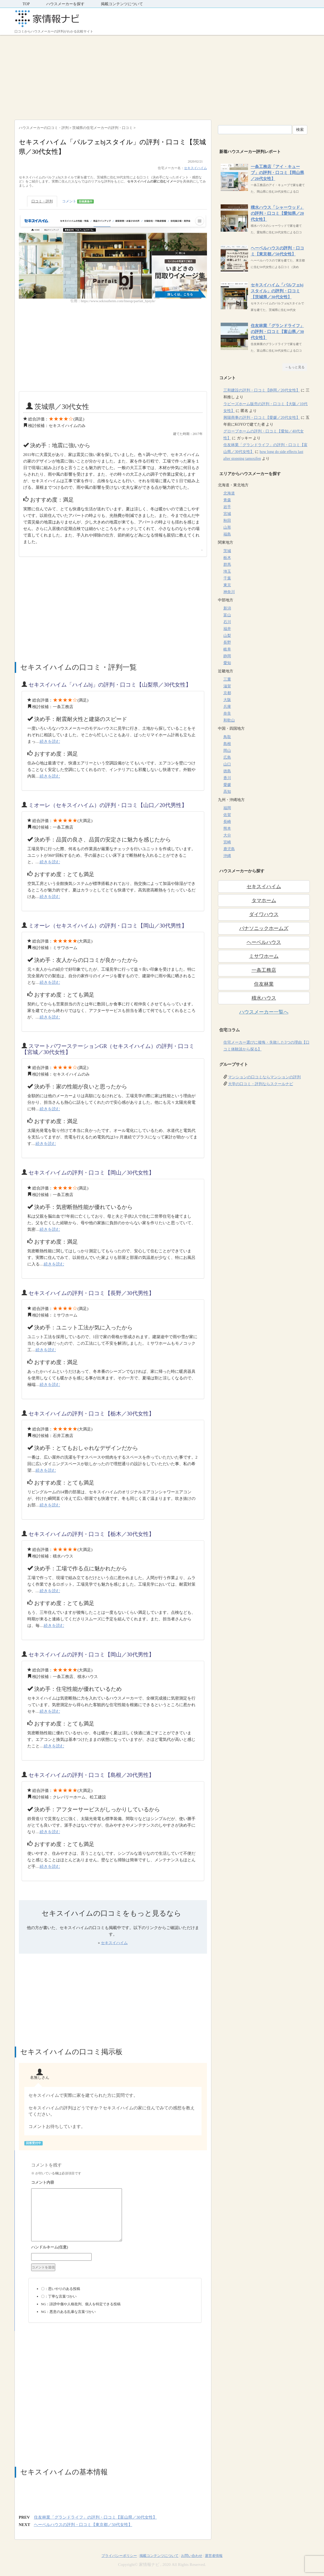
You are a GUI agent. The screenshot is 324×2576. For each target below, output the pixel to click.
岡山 (227, 751)
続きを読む (50, 741)
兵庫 (227, 707)
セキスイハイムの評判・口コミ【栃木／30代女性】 (91, 1414)
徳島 (227, 771)
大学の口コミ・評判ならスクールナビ (260, 1084)
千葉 (227, 578)
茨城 (227, 551)
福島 (227, 534)
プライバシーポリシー (119, 2556)
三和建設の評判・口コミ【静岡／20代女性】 (261, 390)
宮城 (227, 514)
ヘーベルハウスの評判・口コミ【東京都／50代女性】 (83, 2524)
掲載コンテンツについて (122, 4)
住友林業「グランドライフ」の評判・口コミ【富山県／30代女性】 (95, 2517)
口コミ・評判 (42, 201)
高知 (227, 792)
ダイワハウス (264, 914)
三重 (227, 679)
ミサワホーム (264, 956)
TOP (26, 4)
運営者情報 (214, 2556)
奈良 (227, 713)
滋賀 (227, 686)
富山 (227, 615)
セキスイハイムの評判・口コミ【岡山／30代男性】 (91, 1654)
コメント (78, 201)
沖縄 (227, 856)
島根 (227, 744)
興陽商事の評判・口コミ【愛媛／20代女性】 (261, 418)
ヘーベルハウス (264, 942)
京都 (227, 693)
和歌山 (229, 720)
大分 (227, 835)
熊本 (227, 828)
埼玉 (227, 571)
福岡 (227, 808)
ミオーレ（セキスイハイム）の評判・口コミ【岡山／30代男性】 (107, 926)
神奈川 (229, 592)
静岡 (227, 656)
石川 (227, 622)
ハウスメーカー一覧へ (263, 1012)
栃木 (227, 558)
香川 (227, 778)
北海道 (229, 493)
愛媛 (227, 785)
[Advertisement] (162, 76)
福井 (227, 629)
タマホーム (264, 900)
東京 (227, 585)
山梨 (227, 636)
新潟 (227, 608)
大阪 (227, 700)
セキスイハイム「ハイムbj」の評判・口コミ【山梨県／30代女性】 (109, 685)
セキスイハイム (195, 168)
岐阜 (227, 649)
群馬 (227, 565)
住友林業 (264, 984)
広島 (227, 757)
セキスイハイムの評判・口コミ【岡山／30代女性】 (91, 1173)
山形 (227, 527)
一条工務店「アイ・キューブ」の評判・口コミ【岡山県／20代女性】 (277, 172)
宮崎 (227, 842)
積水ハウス (264, 998)
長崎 (227, 822)
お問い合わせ (191, 2556)
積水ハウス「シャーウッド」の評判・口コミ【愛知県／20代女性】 (277, 213)
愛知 (227, 663)
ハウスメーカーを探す (65, 4)
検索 (300, 130)
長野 (227, 642)
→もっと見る (295, 367)
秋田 (227, 521)
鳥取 (227, 737)
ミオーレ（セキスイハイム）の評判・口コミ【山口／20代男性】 (107, 805)
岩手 (227, 507)
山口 (227, 764)
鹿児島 (229, 849)
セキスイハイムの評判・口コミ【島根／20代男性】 (91, 1775)
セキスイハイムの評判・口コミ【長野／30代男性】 (91, 1293)
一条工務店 (264, 970)
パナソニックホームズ (263, 928)
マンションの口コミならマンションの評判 (264, 1077)
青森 (227, 500)
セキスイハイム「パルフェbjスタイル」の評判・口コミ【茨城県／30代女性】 (277, 291)
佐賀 (227, 815)
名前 (115, 2248)
